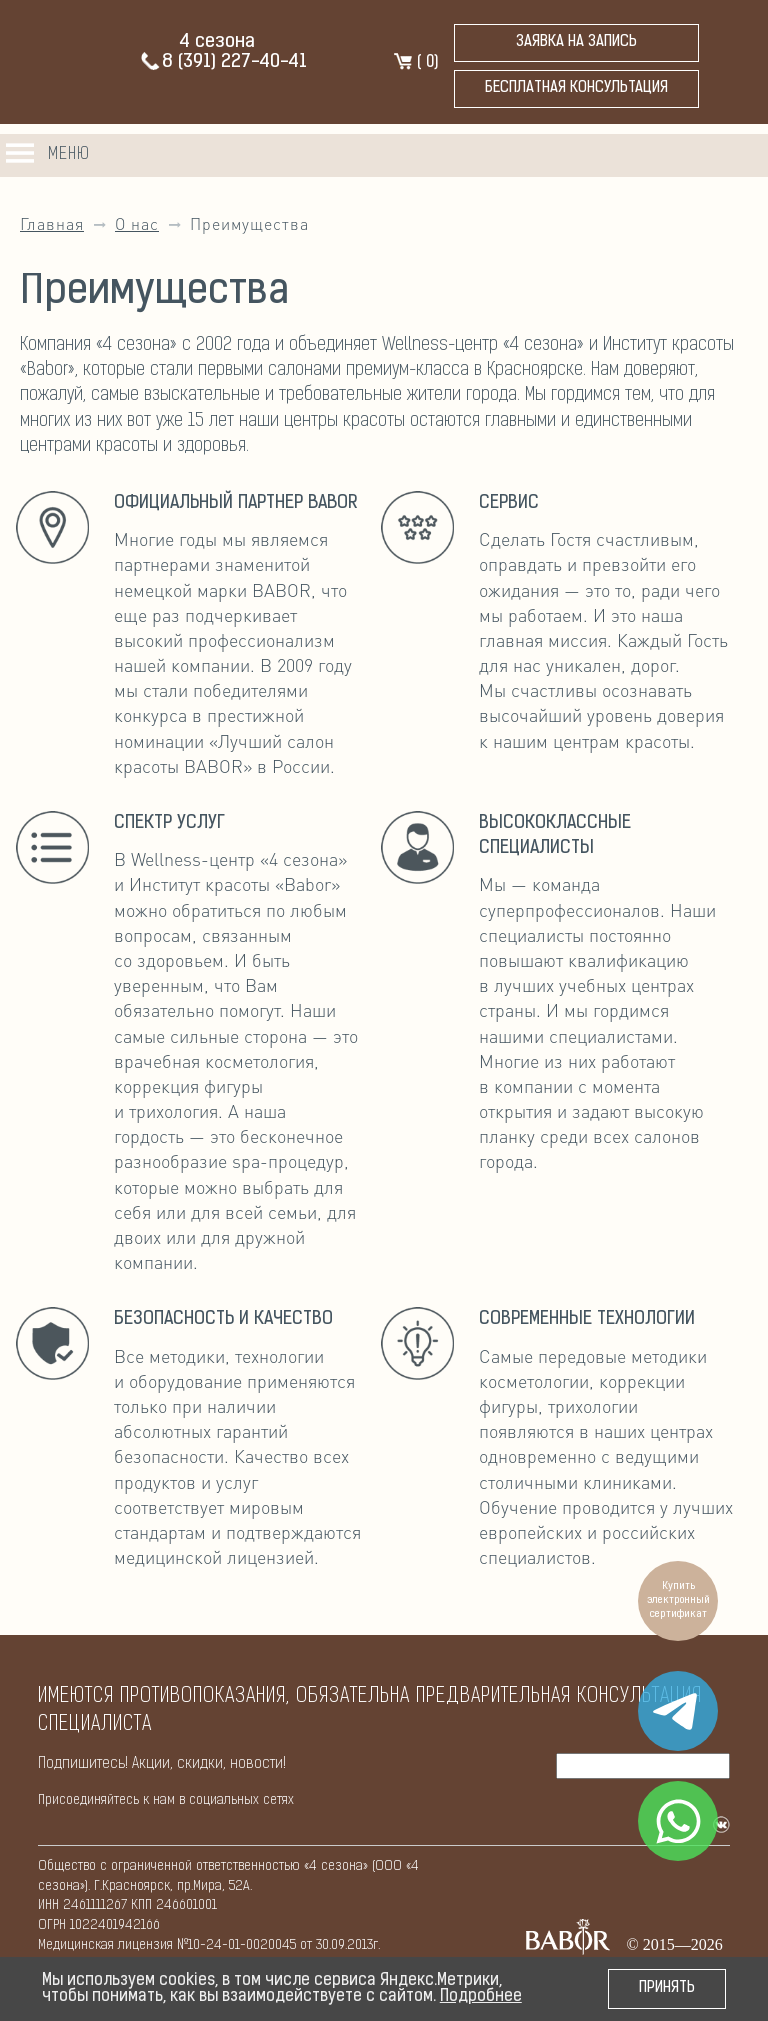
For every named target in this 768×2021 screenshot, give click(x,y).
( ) (415, 63)
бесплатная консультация (576, 88)
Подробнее (481, 1997)
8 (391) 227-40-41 (223, 62)
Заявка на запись (576, 42)
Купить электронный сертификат (678, 1600)
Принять (667, 1988)
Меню (69, 154)
